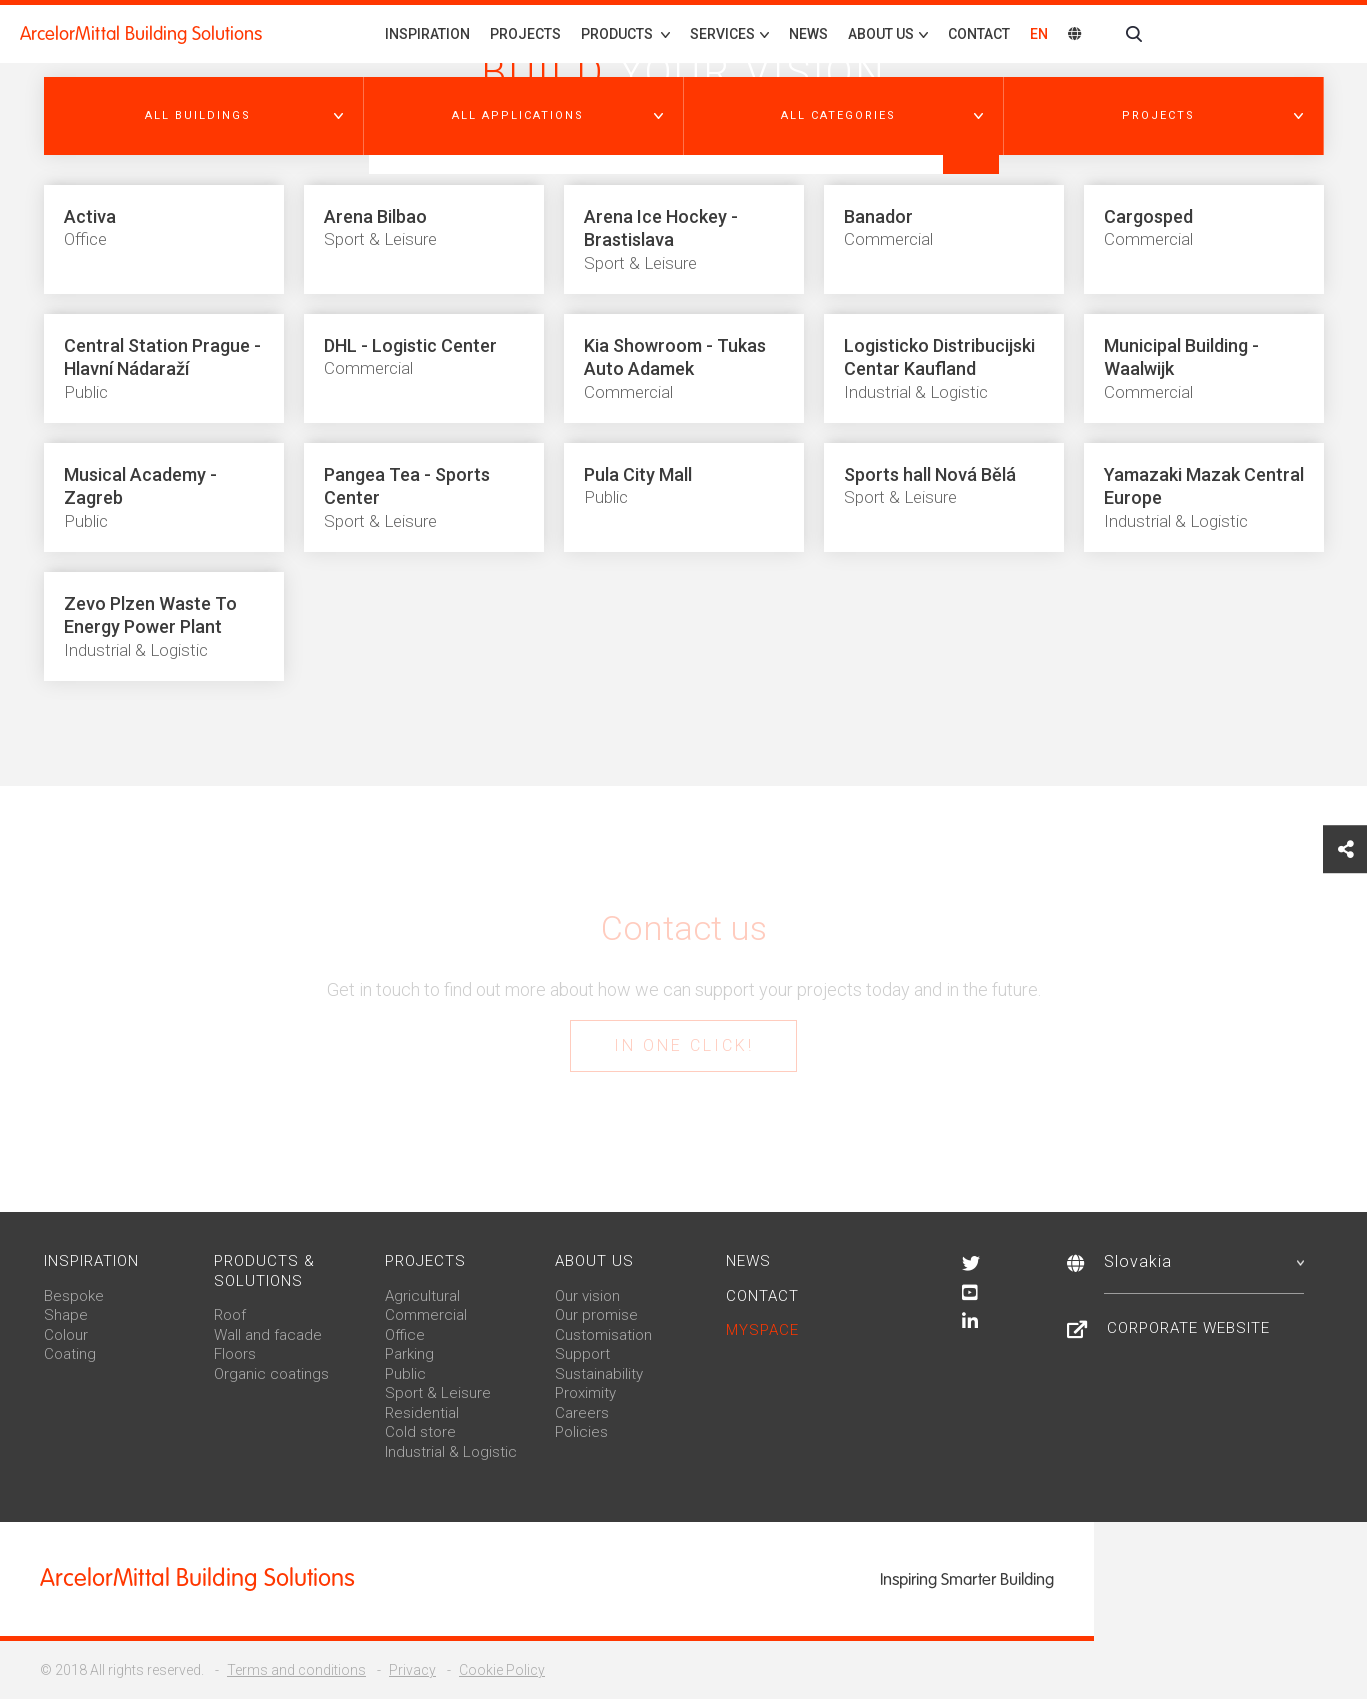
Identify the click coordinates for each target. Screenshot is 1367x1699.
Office (405, 1335)
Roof (230, 1315)
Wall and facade (268, 1335)
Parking (409, 1354)
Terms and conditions (296, 1670)
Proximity (585, 1393)
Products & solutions (264, 1271)
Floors (235, 1354)
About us (594, 1261)
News (808, 34)
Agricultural (422, 1296)
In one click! (684, 1045)
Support (582, 1354)
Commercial (426, 1315)
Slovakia (1204, 1261)
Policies (581, 1432)
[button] (204, 116)
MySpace (762, 1330)
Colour (66, 1335)
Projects (525, 34)
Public (405, 1374)
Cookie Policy (502, 1670)
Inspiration (427, 34)
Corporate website (1188, 1328)
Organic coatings (271, 1374)
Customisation (603, 1335)
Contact (979, 34)
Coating (70, 1354)
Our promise (596, 1315)
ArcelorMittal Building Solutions (141, 34)
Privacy (412, 1670)
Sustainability (599, 1374)
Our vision (587, 1296)
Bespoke (74, 1296)
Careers (582, 1413)
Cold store (420, 1432)
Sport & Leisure (438, 1393)
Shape (66, 1315)
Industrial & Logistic (451, 1452)
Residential (422, 1413)
